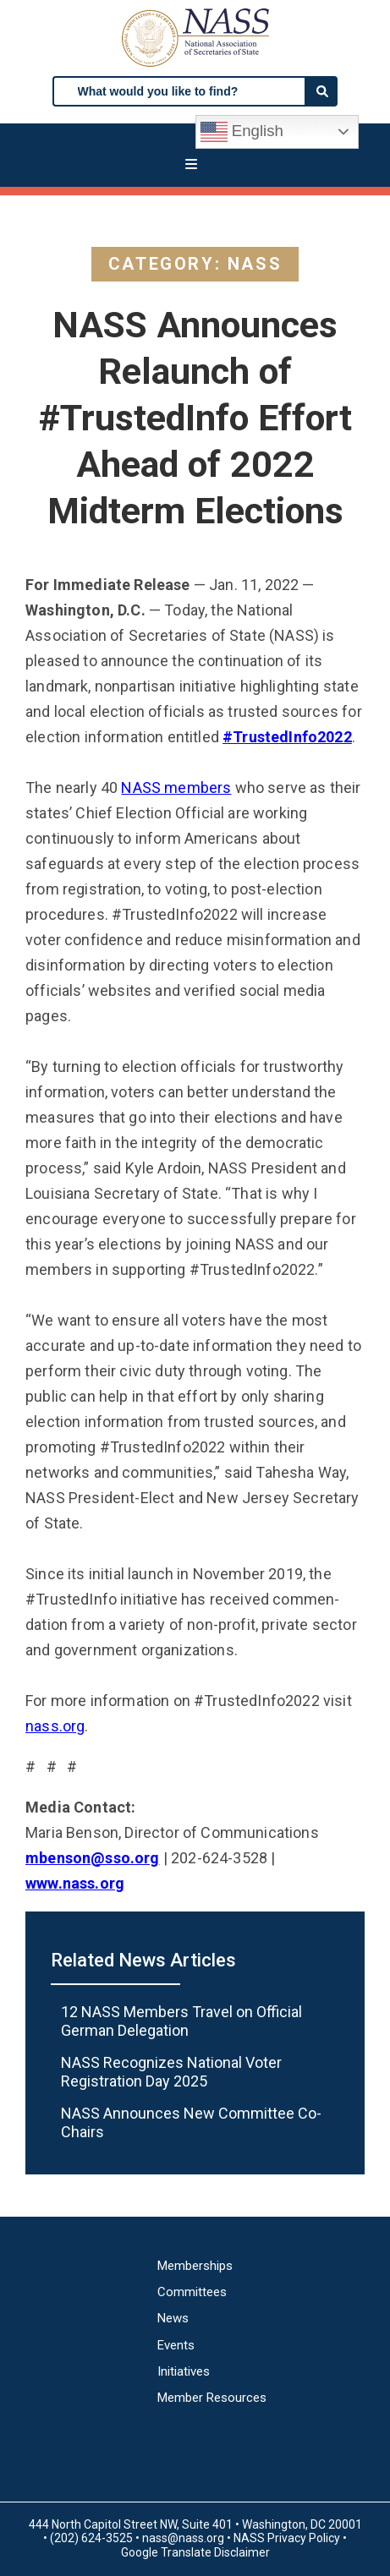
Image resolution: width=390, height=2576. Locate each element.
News (173, 2318)
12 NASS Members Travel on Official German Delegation (181, 2021)
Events (176, 2345)
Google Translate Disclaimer (195, 2552)
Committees (192, 2292)
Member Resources (211, 2398)
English (241, 131)
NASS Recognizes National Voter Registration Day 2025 (171, 2072)
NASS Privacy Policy (286, 2538)
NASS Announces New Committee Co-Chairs (191, 2122)
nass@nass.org (183, 2538)
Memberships (195, 2266)
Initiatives (183, 2372)
